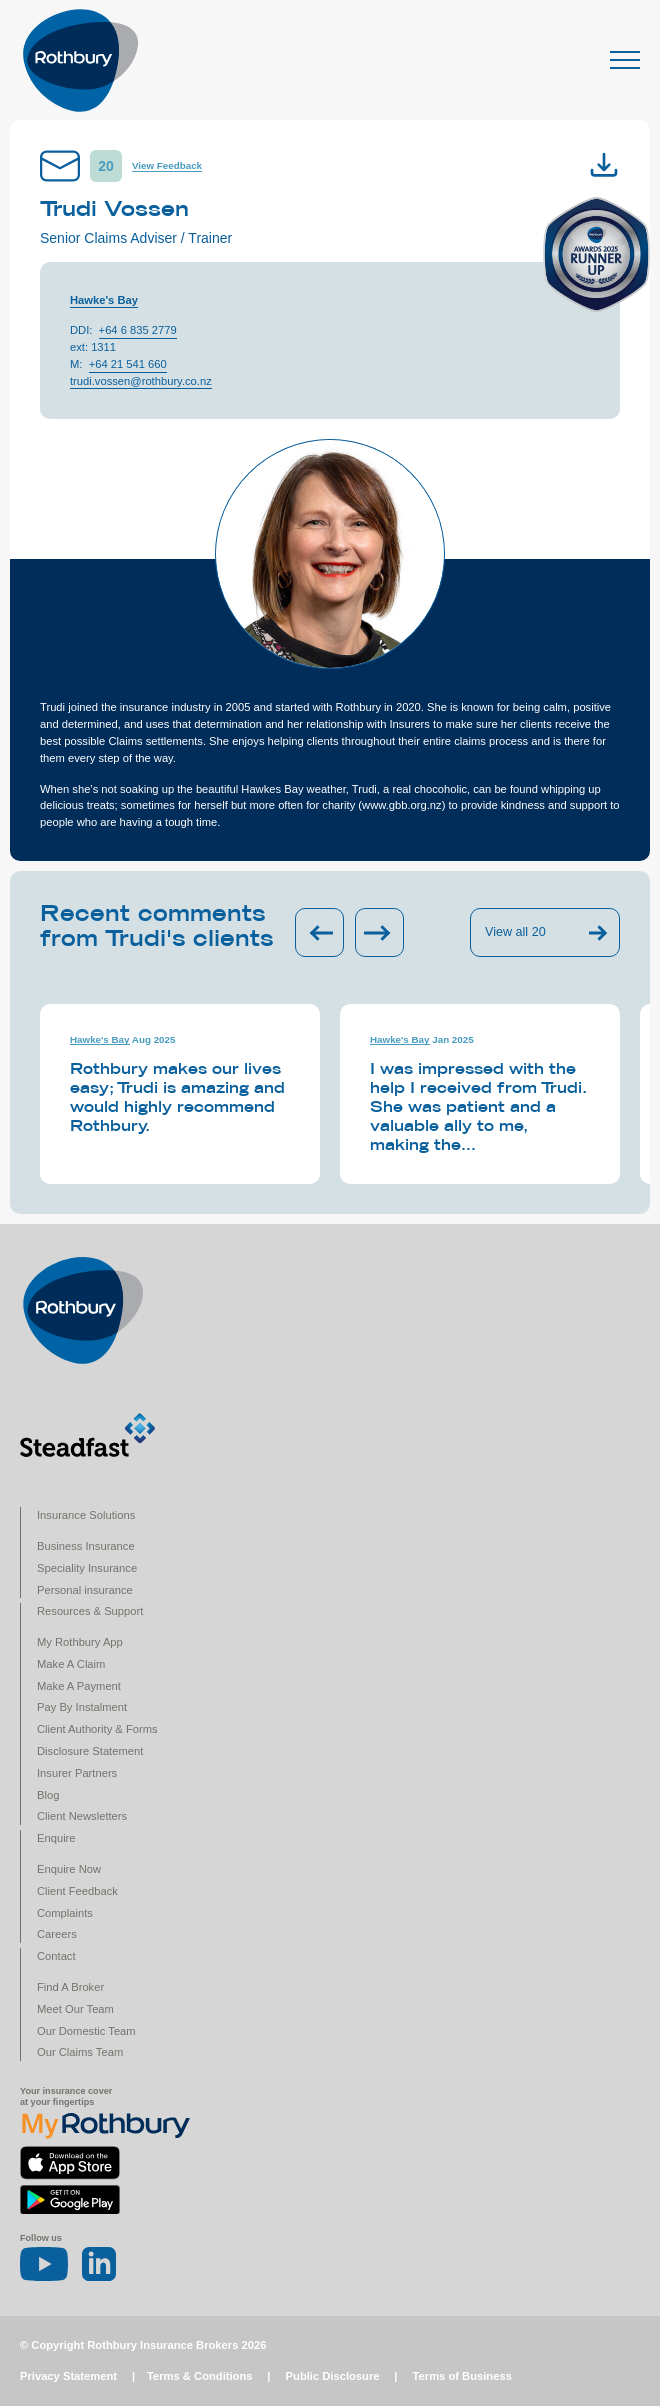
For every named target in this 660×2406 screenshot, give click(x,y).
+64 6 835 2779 (138, 330)
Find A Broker (70, 1987)
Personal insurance (85, 1590)
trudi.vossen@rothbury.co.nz (141, 381)
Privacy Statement (68, 2376)
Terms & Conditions (199, 2376)
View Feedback (167, 165)
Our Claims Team (80, 2052)
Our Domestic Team (86, 2031)
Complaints (65, 1913)
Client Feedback (77, 1891)
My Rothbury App (80, 1642)
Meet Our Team (75, 2009)
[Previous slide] (319, 932)
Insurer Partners (77, 1773)
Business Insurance (86, 1546)
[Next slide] (379, 932)
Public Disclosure (333, 2376)
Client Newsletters (82, 1816)
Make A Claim (71, 1664)
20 (106, 166)
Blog (48, 1795)
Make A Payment (79, 1686)
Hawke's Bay (104, 300)
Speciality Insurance (87, 1568)
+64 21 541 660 (128, 364)
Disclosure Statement (90, 1751)
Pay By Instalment (82, 1707)
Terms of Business (462, 2376)
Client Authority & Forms (97, 1729)
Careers (57, 1934)
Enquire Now (69, 1869)
